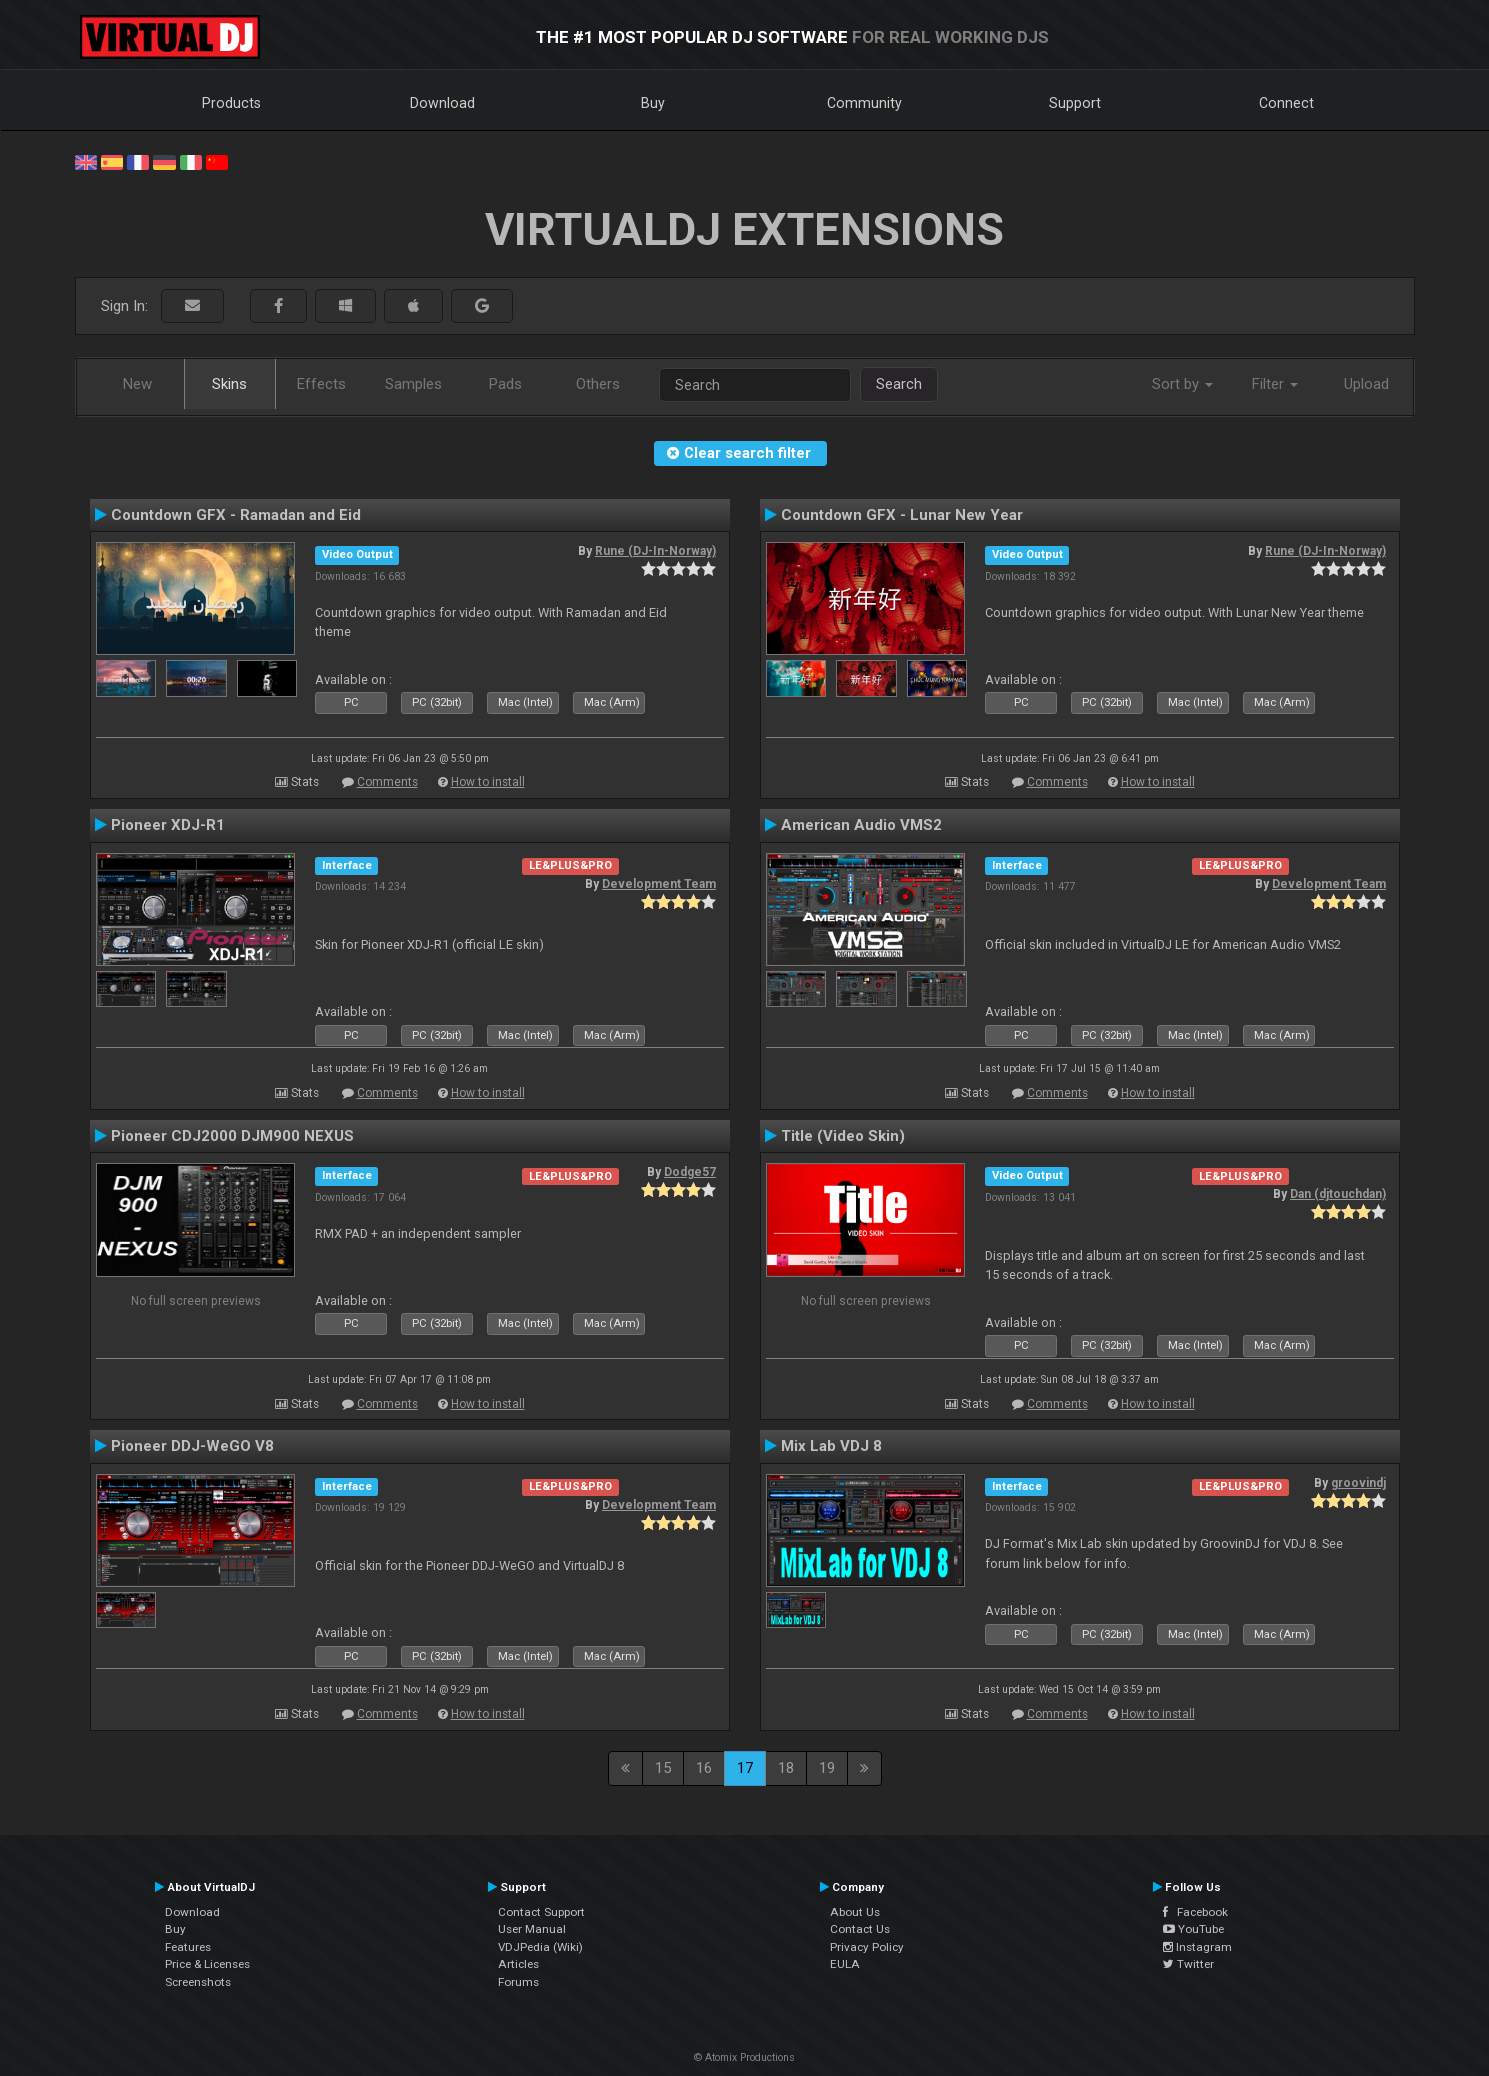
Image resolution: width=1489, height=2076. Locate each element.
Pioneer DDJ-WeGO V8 (192, 1446)
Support (1075, 103)
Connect (1286, 103)
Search (899, 384)
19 (827, 1768)
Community (864, 103)
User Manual (532, 1929)
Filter (1275, 384)
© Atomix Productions (744, 2057)
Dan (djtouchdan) (1338, 1194)
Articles (518, 1964)
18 (786, 1768)
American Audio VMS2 (861, 825)
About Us (855, 1912)
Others (598, 384)
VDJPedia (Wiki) (540, 1947)
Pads (505, 384)
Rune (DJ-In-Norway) (655, 551)
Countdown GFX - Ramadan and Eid (236, 515)
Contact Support (541, 1912)
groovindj (1358, 1483)
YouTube (1193, 1929)
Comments (387, 782)
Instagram (1197, 1947)
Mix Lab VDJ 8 (831, 1446)
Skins (229, 384)
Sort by (1182, 384)
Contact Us (860, 1929)
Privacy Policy (867, 1947)
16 (704, 1768)
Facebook (1195, 1912)
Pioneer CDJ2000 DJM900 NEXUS (232, 1136)
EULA (845, 1964)
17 (745, 1768)
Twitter (1188, 1964)
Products (231, 103)
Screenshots (198, 1982)
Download (442, 103)
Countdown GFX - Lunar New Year (902, 515)
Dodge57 (690, 1172)
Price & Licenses (207, 1964)
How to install (488, 782)
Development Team (659, 884)
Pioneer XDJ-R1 (168, 825)
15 (663, 1768)
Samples (413, 384)
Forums (518, 1982)
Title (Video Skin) (843, 1136)
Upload (1366, 384)
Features (188, 1947)
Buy (653, 103)
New (137, 384)
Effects (321, 384)
